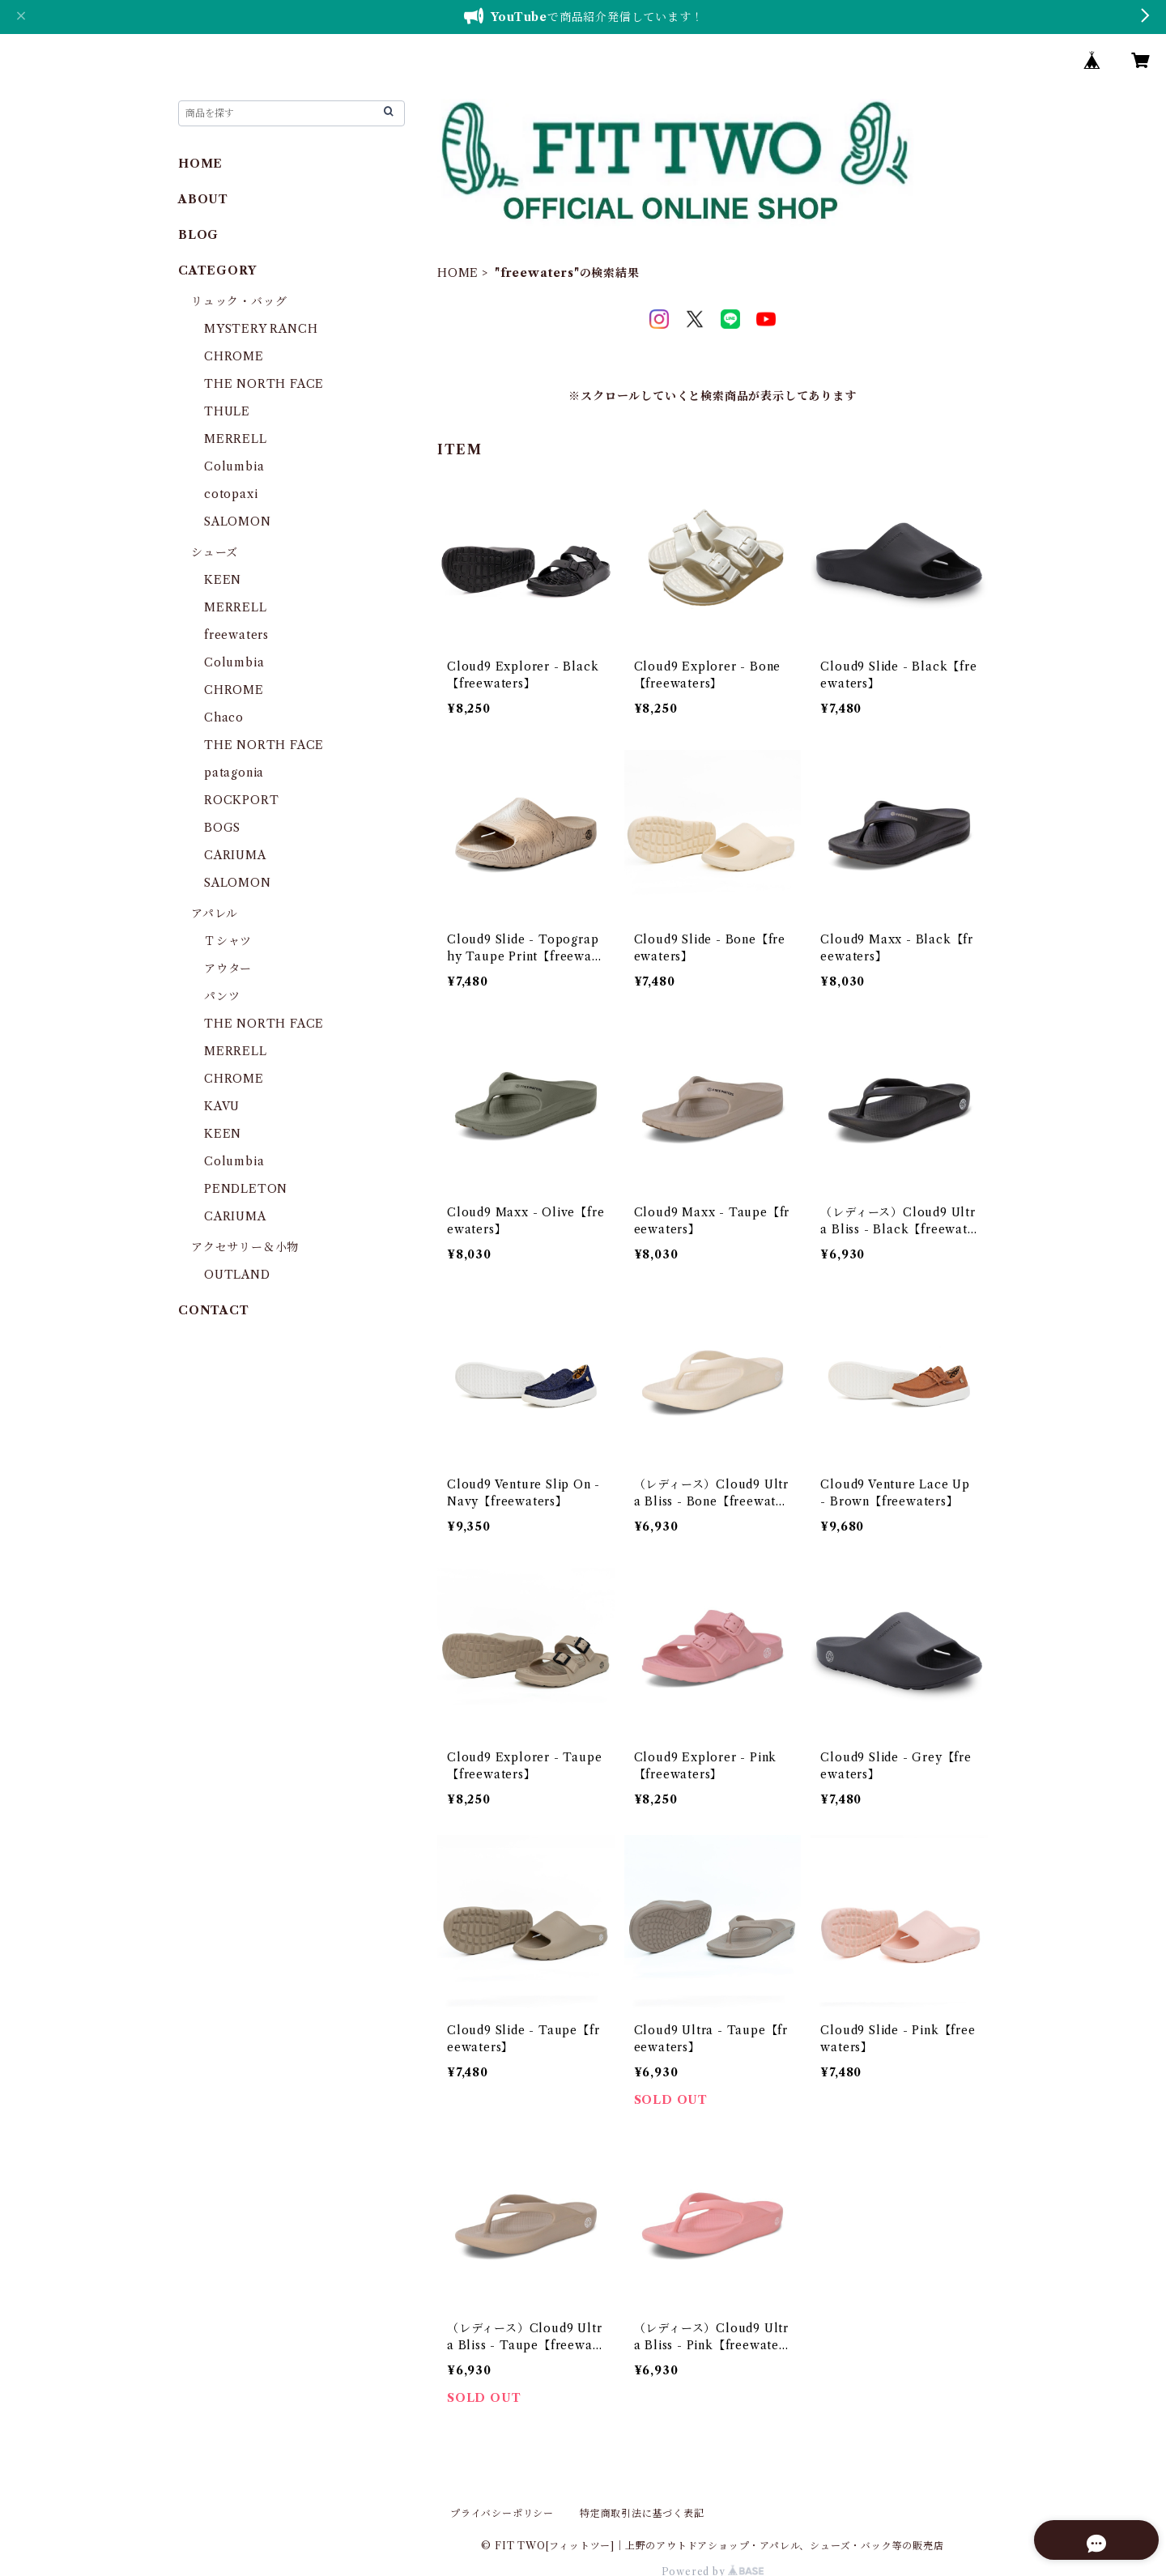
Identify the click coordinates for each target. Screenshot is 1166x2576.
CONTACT (213, 1310)
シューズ (214, 552)
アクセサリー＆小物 (245, 1247)
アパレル (214, 913)
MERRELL (235, 439)
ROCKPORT (241, 800)
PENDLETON (245, 1189)
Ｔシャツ (228, 941)
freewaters (236, 635)
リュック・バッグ (239, 301)
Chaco (224, 717)
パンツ (222, 996)
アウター (228, 968)
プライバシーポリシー (502, 2513)
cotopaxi (230, 494)
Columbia (234, 466)
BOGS (222, 827)
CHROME (234, 356)
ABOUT (203, 199)
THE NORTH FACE (264, 384)
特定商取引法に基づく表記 (642, 2513)
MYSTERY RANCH (260, 328)
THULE (227, 411)
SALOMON (237, 521)
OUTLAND (237, 1274)
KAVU (222, 1106)
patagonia (234, 772)
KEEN (222, 580)
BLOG (198, 235)
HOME (458, 273)
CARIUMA (235, 855)
